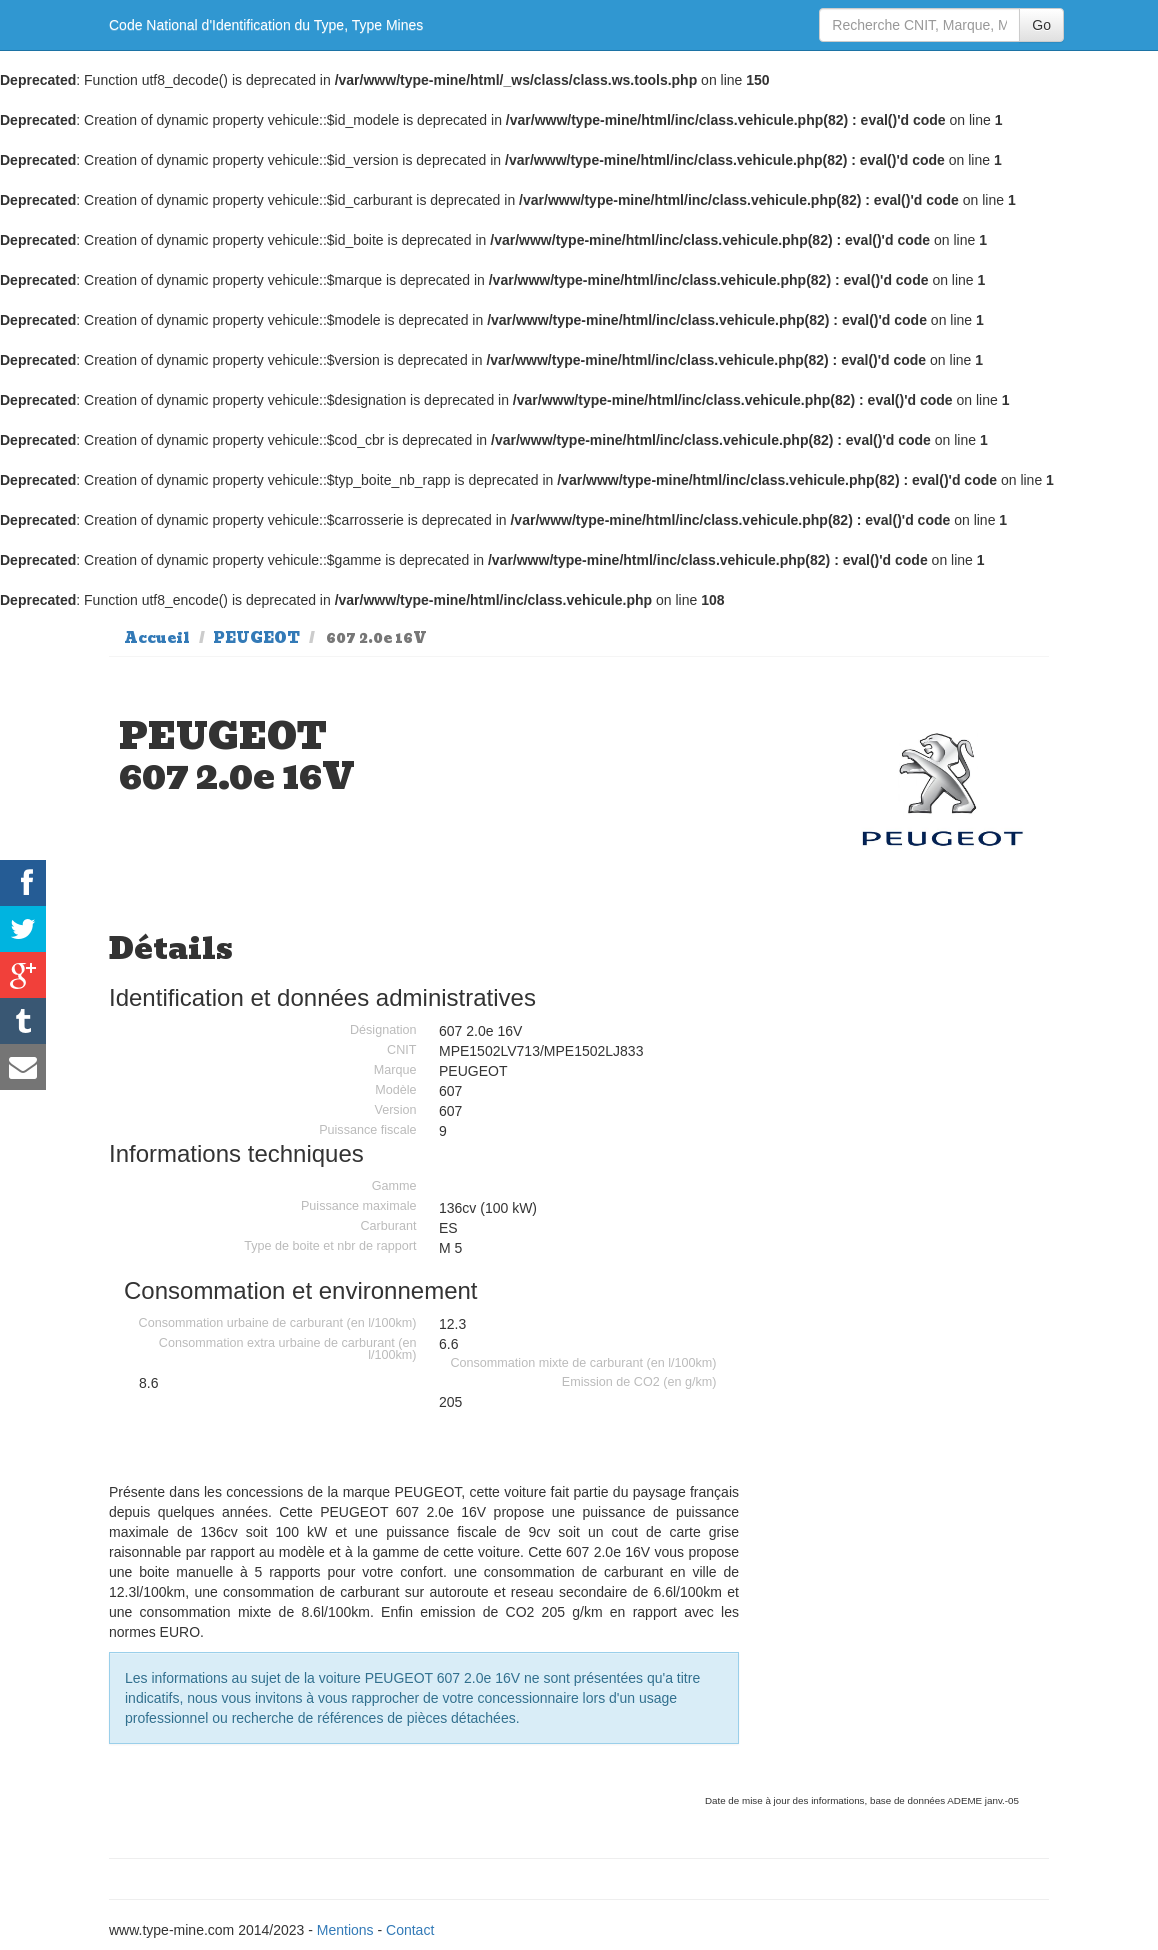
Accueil (157, 638)
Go (1041, 25)
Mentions (345, 1930)
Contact (410, 1930)
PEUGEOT (256, 638)
